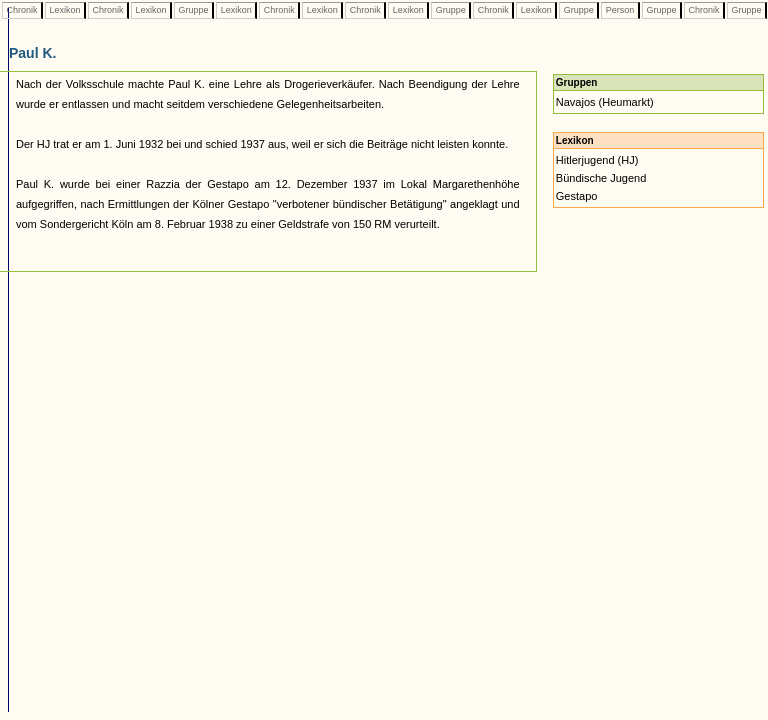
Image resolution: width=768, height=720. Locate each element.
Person (620, 10)
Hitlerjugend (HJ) (597, 160)
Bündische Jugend (601, 178)
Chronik (22, 10)
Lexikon (65, 10)
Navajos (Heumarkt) (605, 102)
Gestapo (577, 196)
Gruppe (193, 10)
